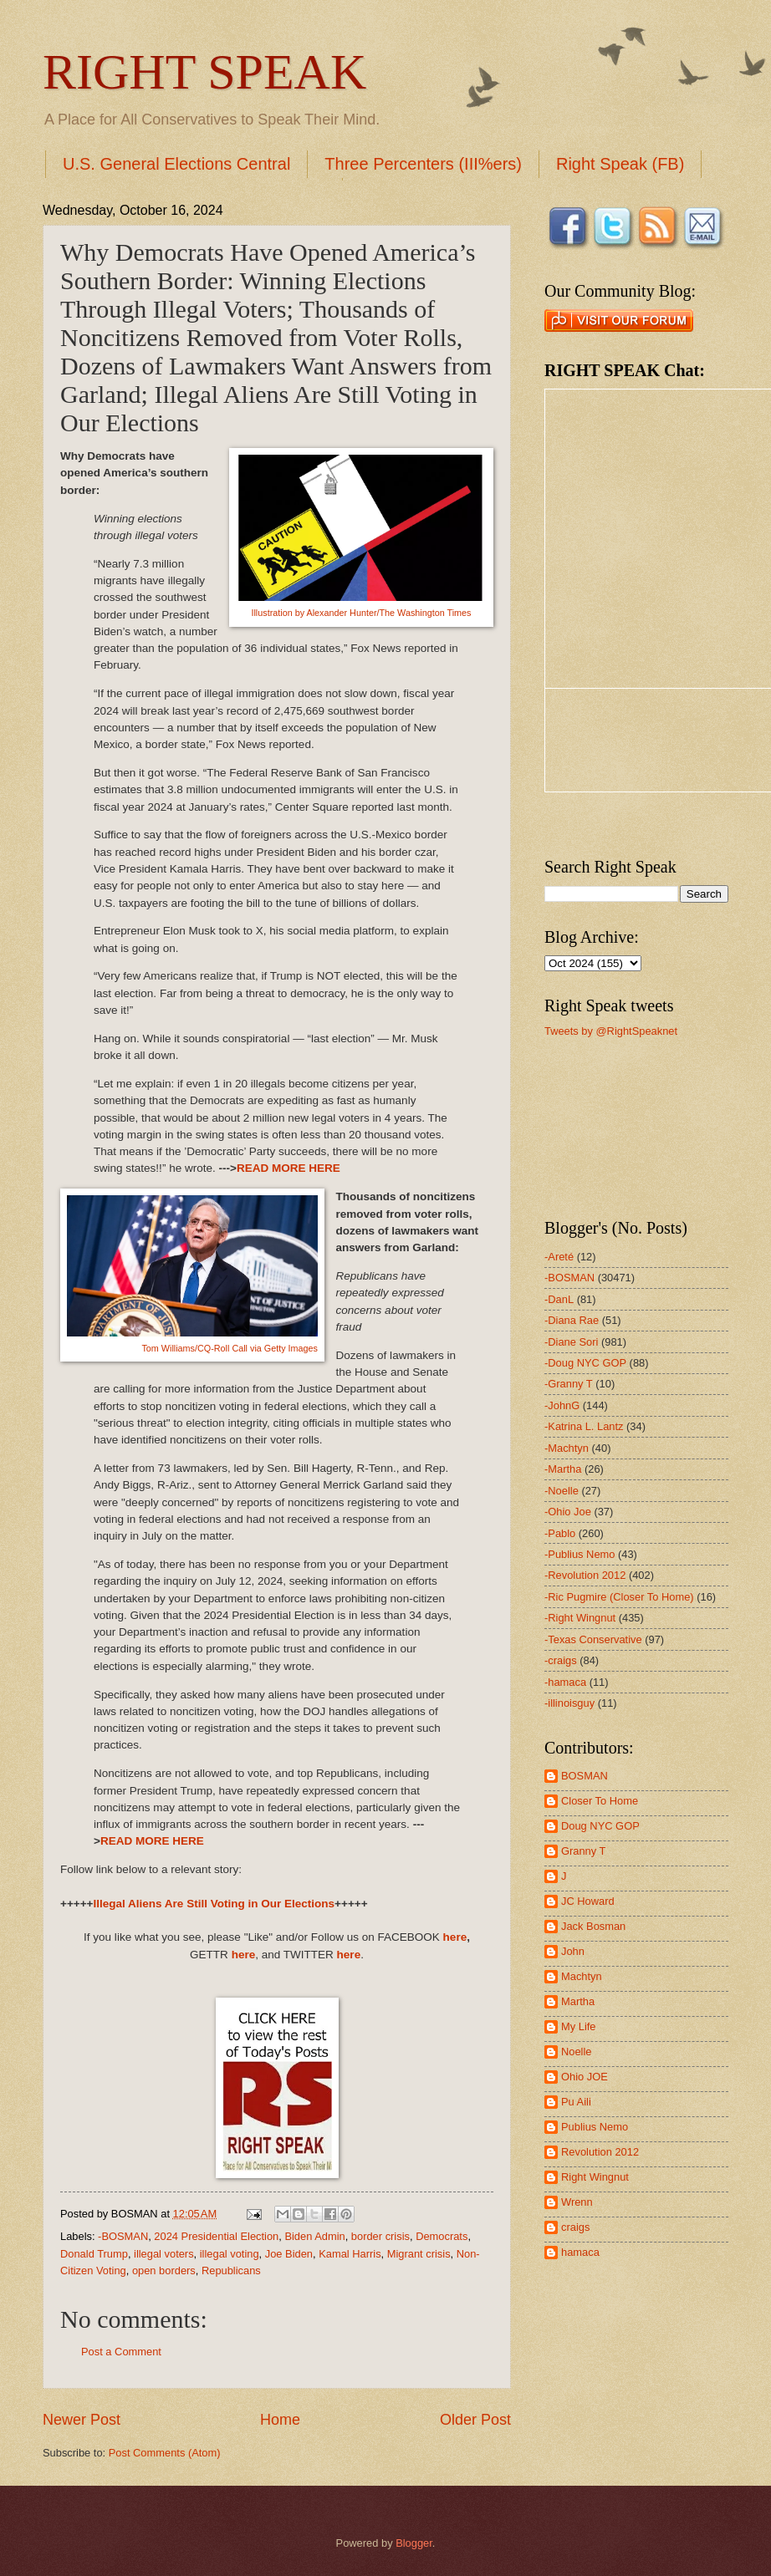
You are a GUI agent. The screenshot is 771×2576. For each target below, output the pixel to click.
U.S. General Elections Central (176, 164)
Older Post (475, 2419)
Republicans (231, 2270)
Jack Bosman (593, 1926)
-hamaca (565, 1682)
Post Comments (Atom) (165, 2452)
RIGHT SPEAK (204, 71)
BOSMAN (584, 1775)
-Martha (562, 1469)
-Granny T (568, 1383)
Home (280, 2419)
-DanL (559, 1299)
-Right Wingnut (579, 1617)
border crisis (380, 2236)
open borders (164, 2270)
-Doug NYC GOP (585, 1363)
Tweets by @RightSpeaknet (610, 1031)
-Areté (559, 1256)
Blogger (414, 2543)
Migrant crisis (419, 2254)
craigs (575, 2227)
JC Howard (588, 1901)
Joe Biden (289, 2254)
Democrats (441, 2236)
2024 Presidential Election (216, 2236)
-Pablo (559, 1533)
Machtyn (581, 1976)
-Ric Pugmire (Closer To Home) (619, 1597)
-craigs (560, 1660)
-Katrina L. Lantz (583, 1426)
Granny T (583, 1851)
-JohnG (562, 1405)
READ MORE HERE (288, 1168)
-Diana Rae (571, 1320)
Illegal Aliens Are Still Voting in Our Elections (213, 1903)
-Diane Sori (571, 1342)
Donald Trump (94, 2254)
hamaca (580, 2252)
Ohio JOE (584, 2076)
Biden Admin (314, 2236)
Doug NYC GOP (600, 1826)
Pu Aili (576, 2101)
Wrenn (577, 2202)
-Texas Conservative (593, 1639)
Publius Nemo (594, 2126)
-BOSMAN (123, 2236)
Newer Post (81, 2419)
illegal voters (164, 2254)
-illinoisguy (569, 1703)
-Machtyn (566, 1448)
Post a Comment (121, 2351)
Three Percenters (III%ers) (423, 164)
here (455, 1937)
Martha (578, 2001)
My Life (578, 2026)
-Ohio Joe (567, 1511)
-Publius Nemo (579, 1554)
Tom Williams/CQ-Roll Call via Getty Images (229, 1348)
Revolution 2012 (600, 2152)
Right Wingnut (595, 2177)
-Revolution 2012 (584, 1575)
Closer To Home (599, 1801)
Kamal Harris (349, 2254)
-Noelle (561, 1490)
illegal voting (229, 2254)
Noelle (576, 2051)
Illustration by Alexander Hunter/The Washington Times (361, 613)
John (573, 1951)
